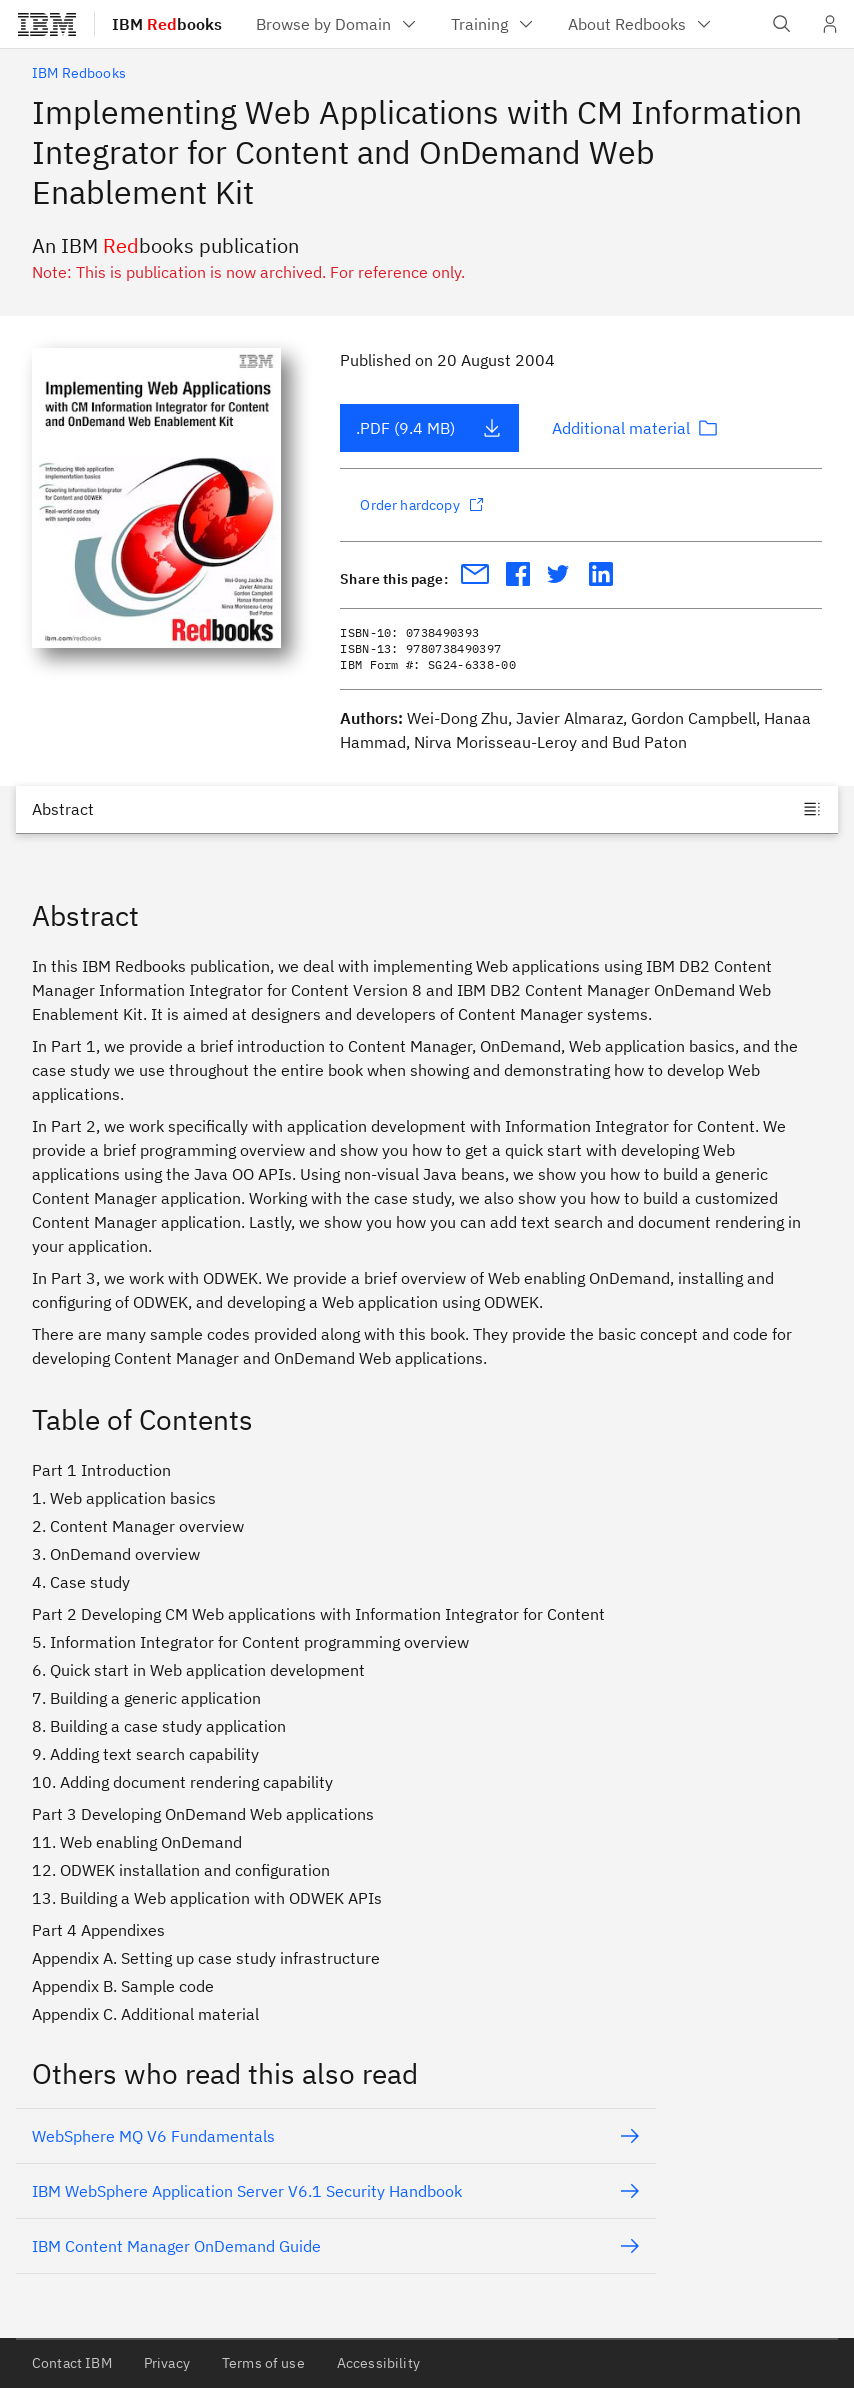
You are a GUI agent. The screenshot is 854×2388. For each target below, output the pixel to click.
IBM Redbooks (79, 73)
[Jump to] (427, 809)
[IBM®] (47, 24)
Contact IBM (72, 2363)
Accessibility (378, 2363)
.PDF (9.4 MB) (429, 428)
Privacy (167, 2363)
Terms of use (263, 2363)
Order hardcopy (421, 505)
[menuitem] (337, 24)
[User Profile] (830, 24)
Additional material (635, 428)
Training (493, 24)
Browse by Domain (337, 24)
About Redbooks (641, 24)
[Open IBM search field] (782, 24)
